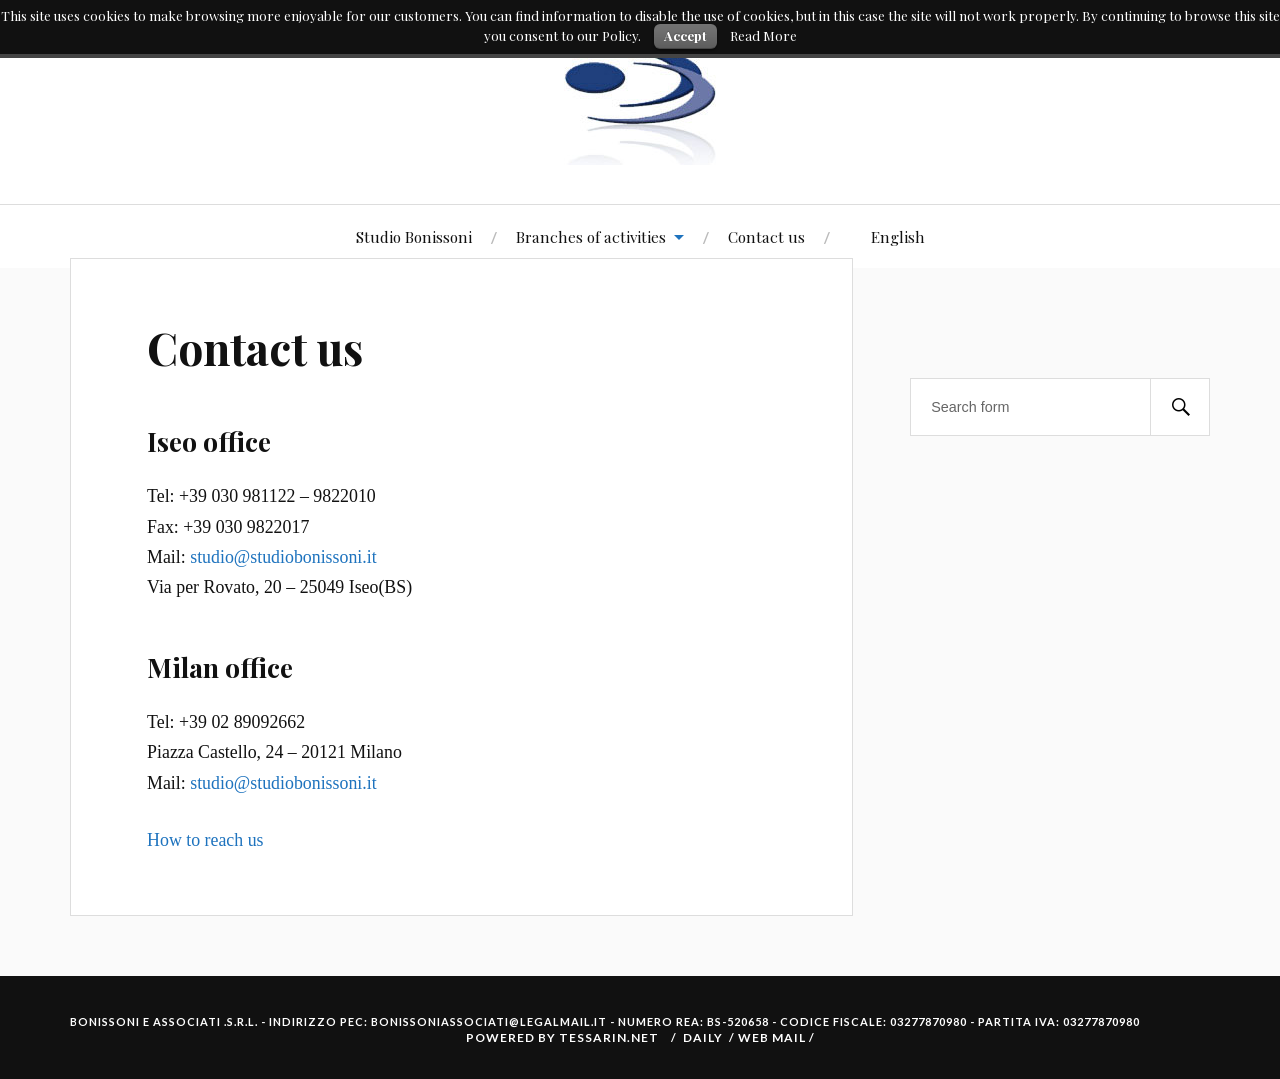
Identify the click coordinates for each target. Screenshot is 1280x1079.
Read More (763, 35)
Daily (703, 1037)
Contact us (766, 236)
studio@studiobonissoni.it (283, 557)
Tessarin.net (609, 1037)
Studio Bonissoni (414, 236)
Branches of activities (591, 236)
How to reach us (205, 840)
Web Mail (773, 1037)
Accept (685, 35)
